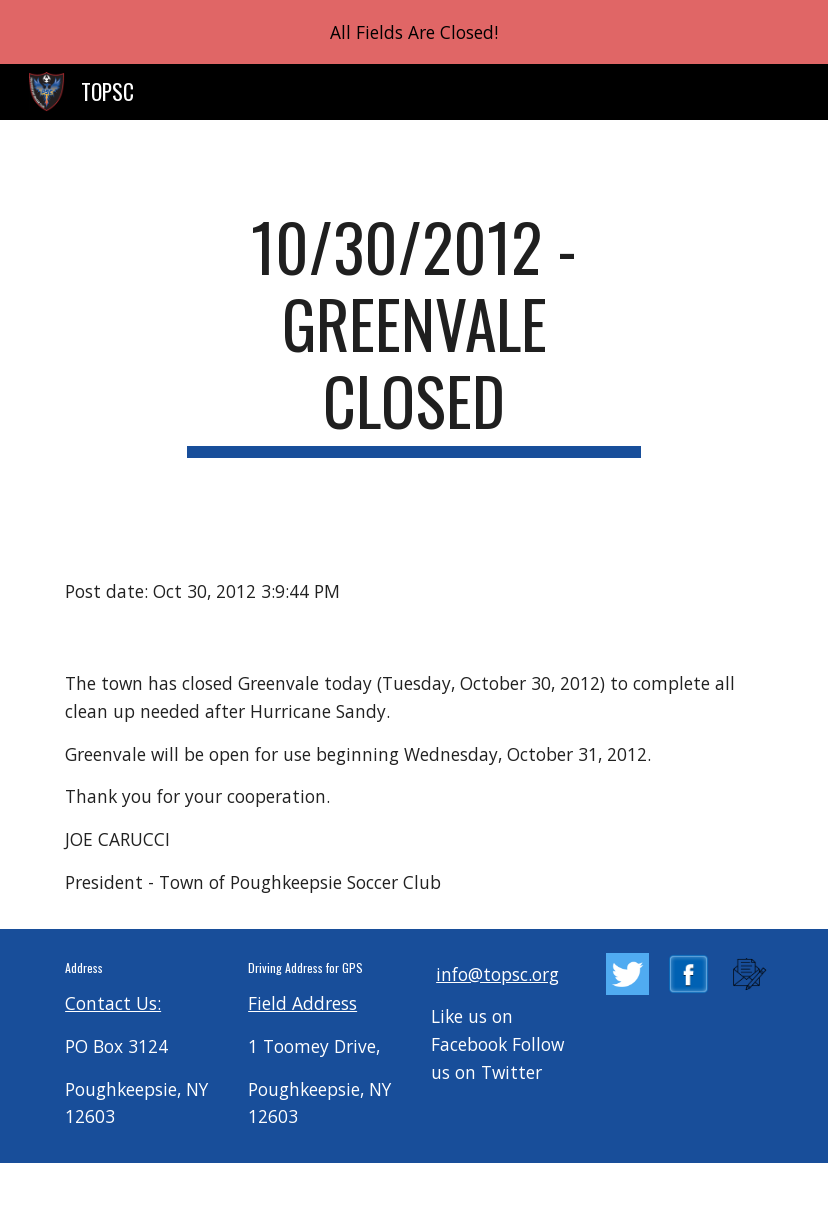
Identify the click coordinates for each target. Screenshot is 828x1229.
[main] (414, 333)
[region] (414, 32)
